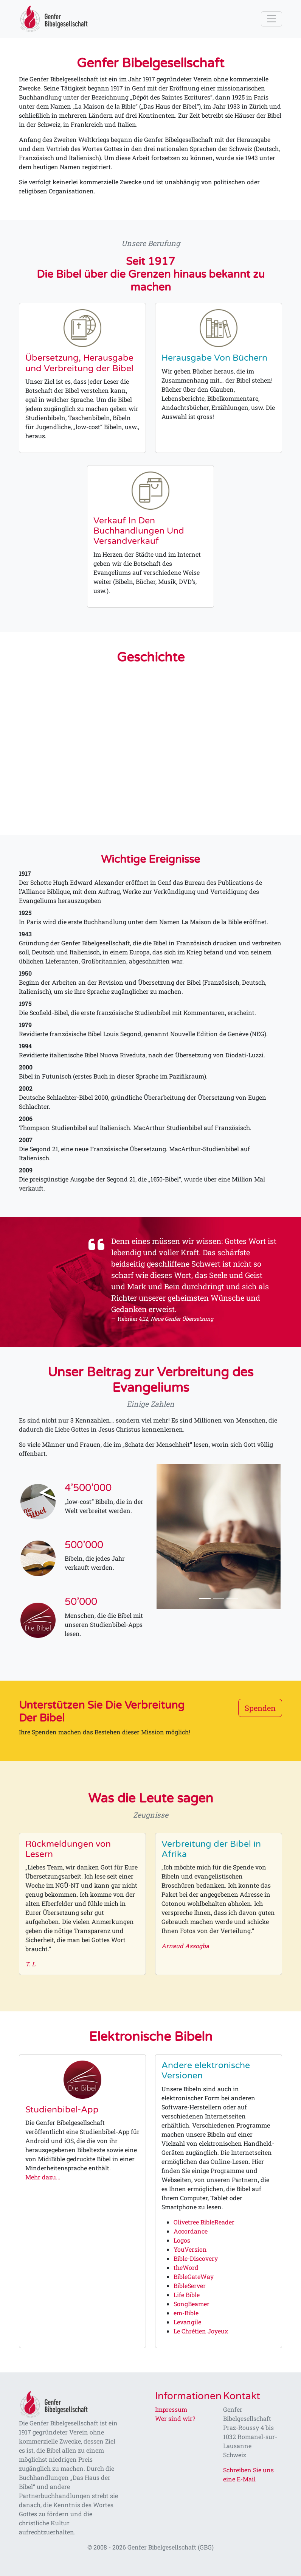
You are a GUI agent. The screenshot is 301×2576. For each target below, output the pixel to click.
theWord (186, 2267)
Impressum (171, 2409)
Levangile (187, 2322)
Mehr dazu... (43, 2177)
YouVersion (190, 2249)
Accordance (191, 2231)
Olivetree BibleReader (204, 2222)
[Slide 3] (232, 1598)
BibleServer (190, 2286)
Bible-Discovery (196, 2258)
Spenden (260, 1708)
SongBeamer (191, 2304)
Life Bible (187, 2295)
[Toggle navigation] (271, 18)
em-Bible (186, 2313)
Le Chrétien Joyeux (201, 2331)
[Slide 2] (218, 1598)
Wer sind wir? (175, 2418)
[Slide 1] (205, 1598)
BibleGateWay (194, 2276)
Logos (182, 2240)
